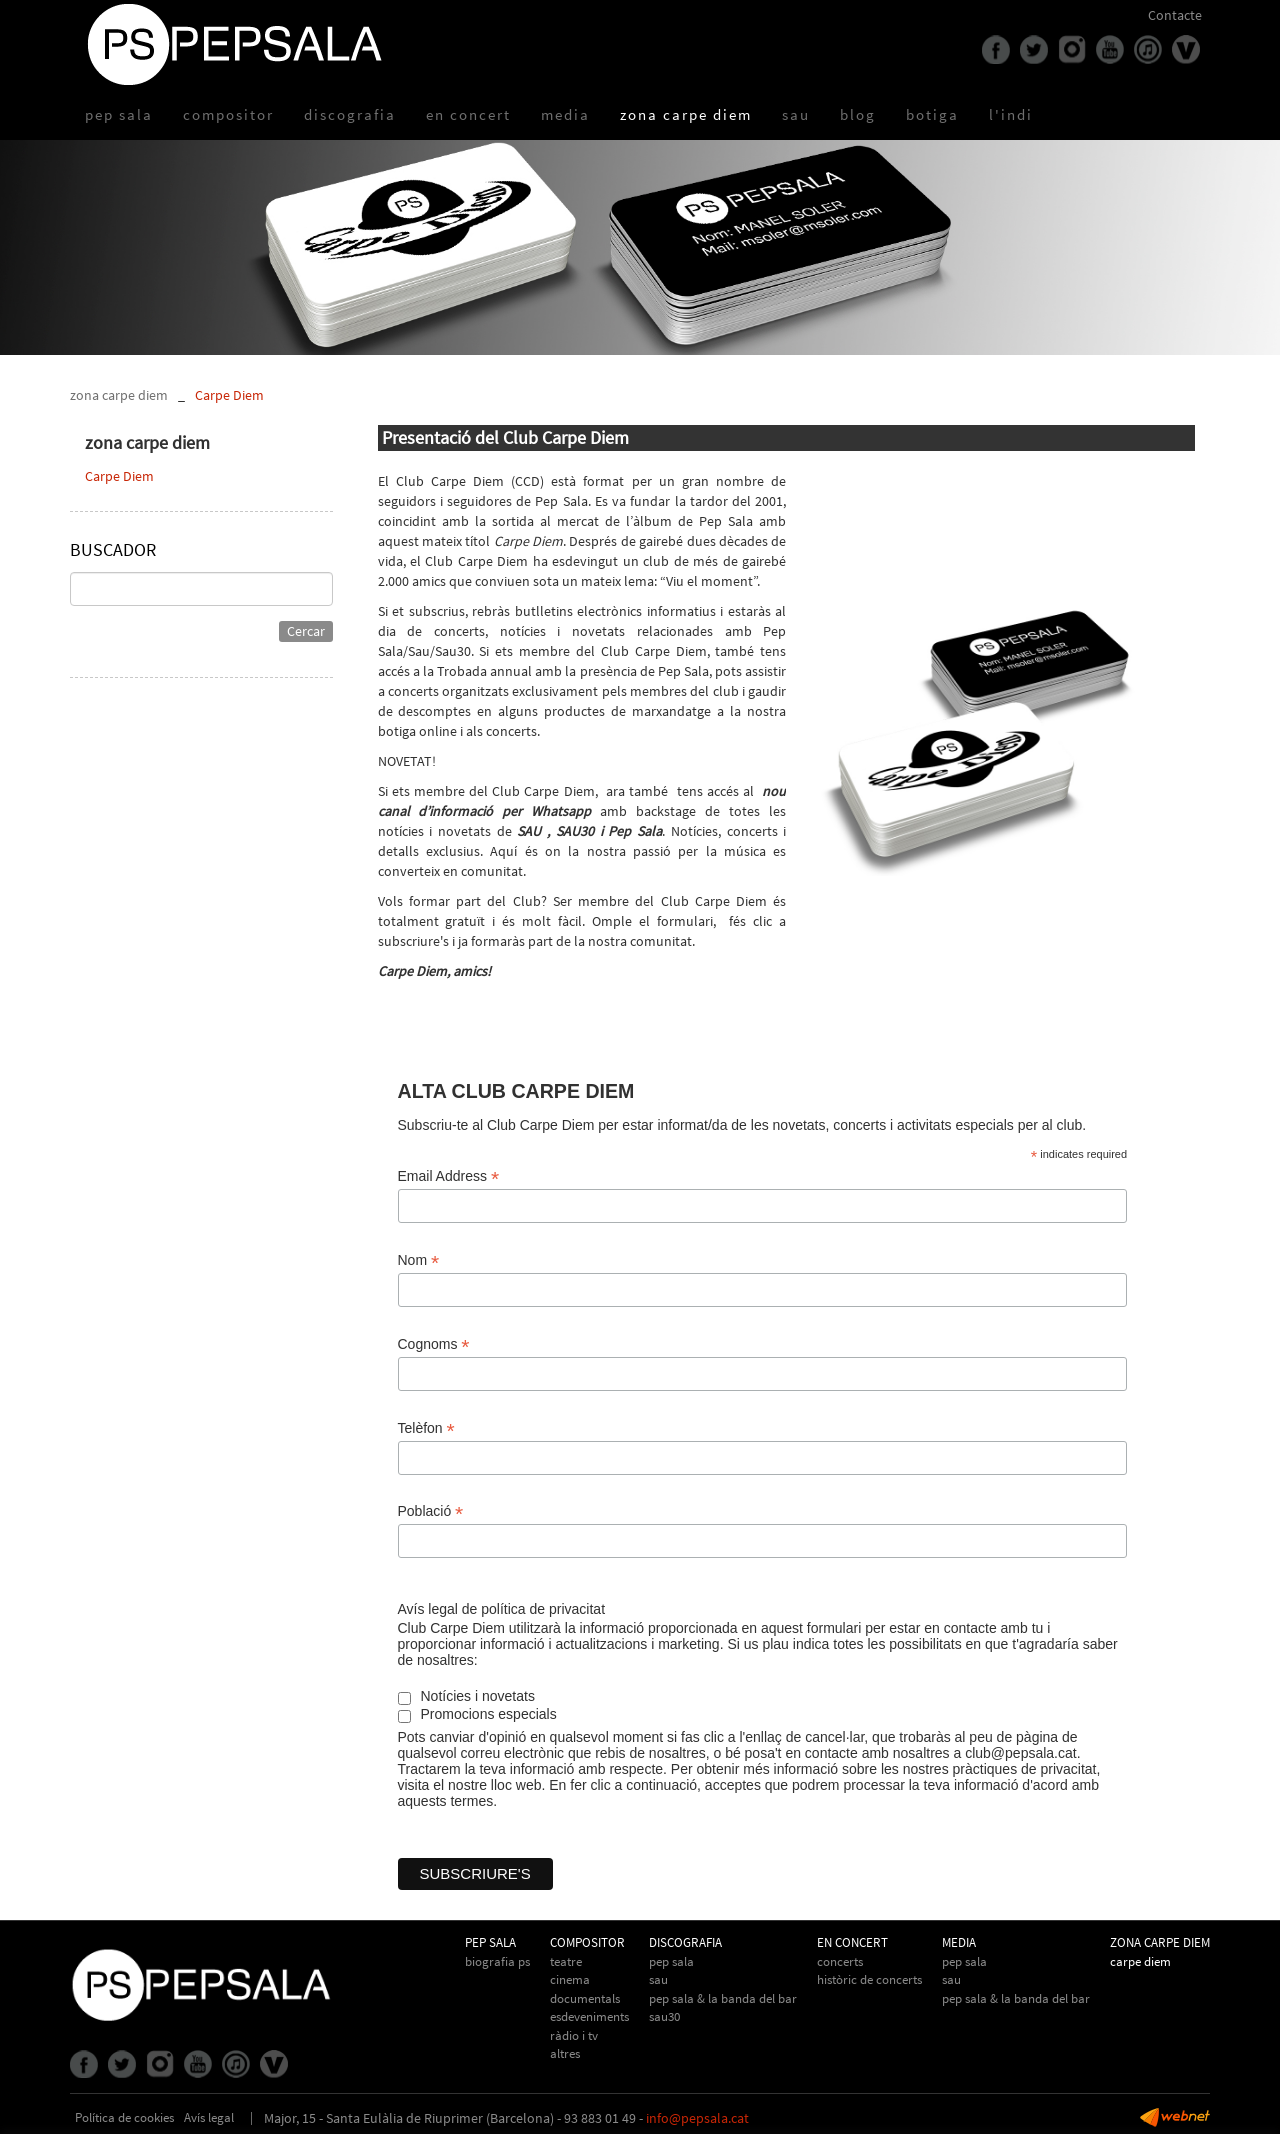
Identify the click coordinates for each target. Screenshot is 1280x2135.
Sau (658, 1979)
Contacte (1175, 15)
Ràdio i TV (574, 2035)
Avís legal (209, 2117)
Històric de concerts (869, 1979)
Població (431, 1511)
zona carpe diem (119, 395)
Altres (565, 2053)
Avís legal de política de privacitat (502, 1609)
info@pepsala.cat (697, 2118)
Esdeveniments (589, 2016)
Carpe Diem (229, 395)
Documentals (585, 1998)
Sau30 (664, 2016)
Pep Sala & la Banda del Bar (1016, 1998)
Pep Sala (671, 1961)
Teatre (566, 1961)
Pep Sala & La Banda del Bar (723, 1998)
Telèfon (426, 1428)
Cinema (570, 1979)
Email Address (449, 1176)
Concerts (840, 1961)
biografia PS (497, 1961)
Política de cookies (124, 2117)
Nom (419, 1260)
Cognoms (434, 1344)
